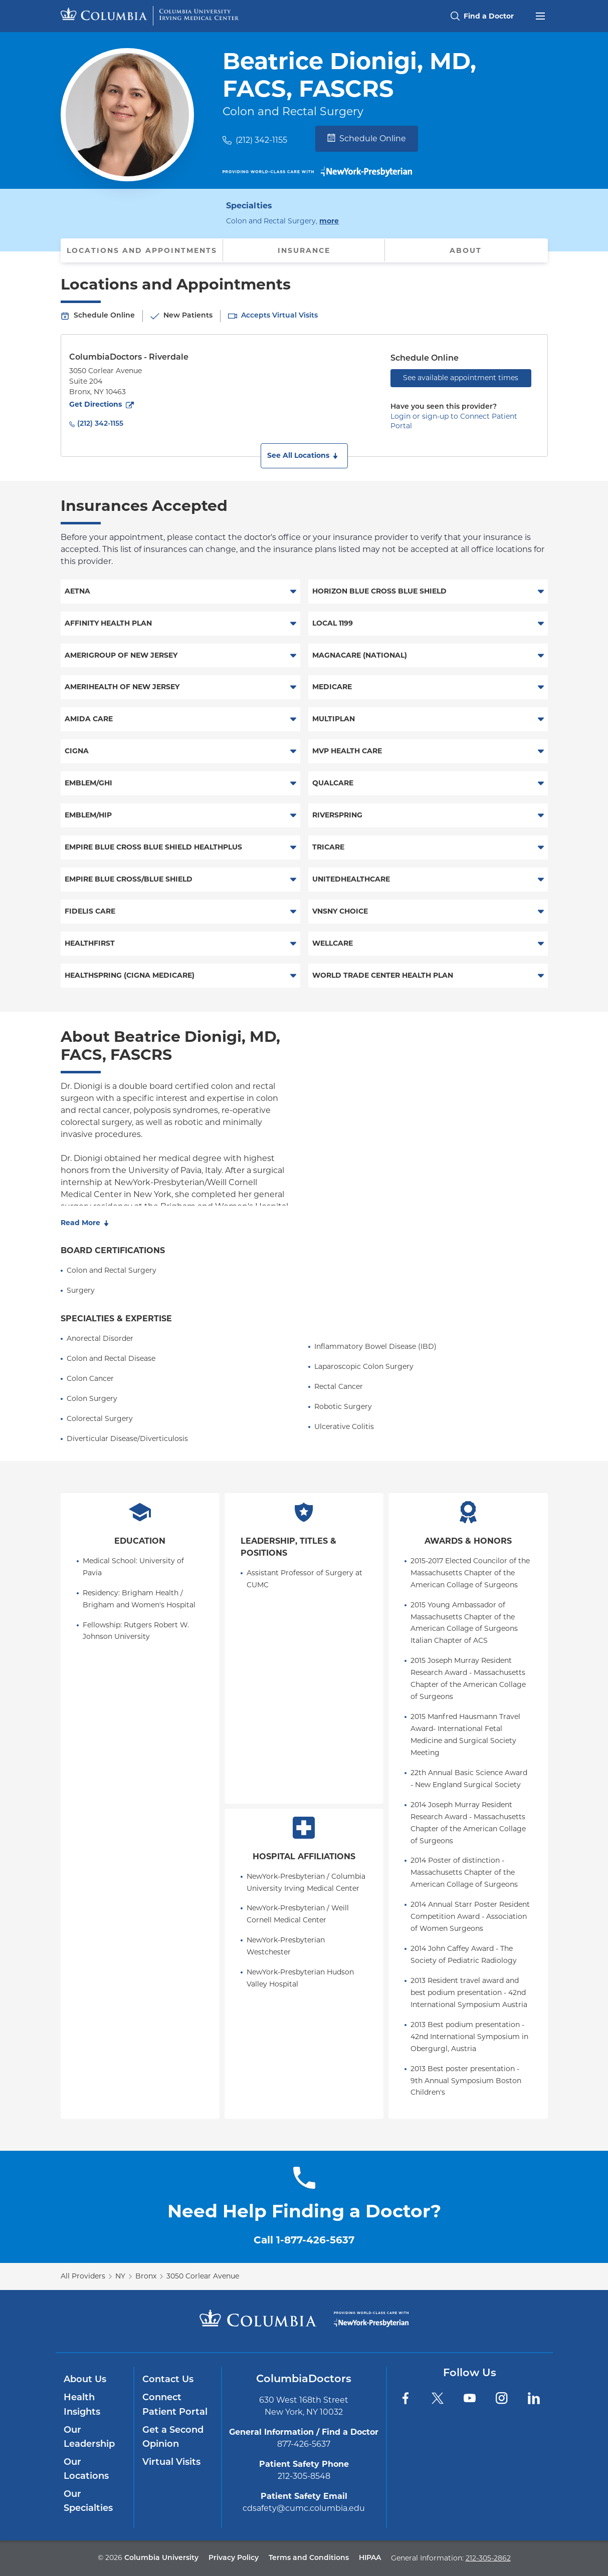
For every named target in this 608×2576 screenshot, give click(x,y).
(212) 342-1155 (261, 140)
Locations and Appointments (142, 250)
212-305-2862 (488, 2557)
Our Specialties (88, 2501)
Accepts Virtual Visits (279, 316)
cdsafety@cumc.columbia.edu (304, 2508)
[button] (304, 455)
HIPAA (370, 2558)
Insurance (304, 250)
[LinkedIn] (534, 2398)
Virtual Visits (171, 2462)
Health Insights (82, 2405)
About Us (85, 2380)
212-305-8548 (304, 2476)
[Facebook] (405, 2398)
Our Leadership (89, 2437)
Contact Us (167, 2380)
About (466, 250)
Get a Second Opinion (173, 2437)
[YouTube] (470, 2398)
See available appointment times (460, 377)
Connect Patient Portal (175, 2405)
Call (304, 2240)
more (329, 220)
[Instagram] (502, 2398)
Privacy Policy (234, 2558)
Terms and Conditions (309, 2558)
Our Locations (86, 2469)
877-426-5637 (303, 2444)
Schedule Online (366, 138)
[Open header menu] (540, 15)
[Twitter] (438, 2398)
